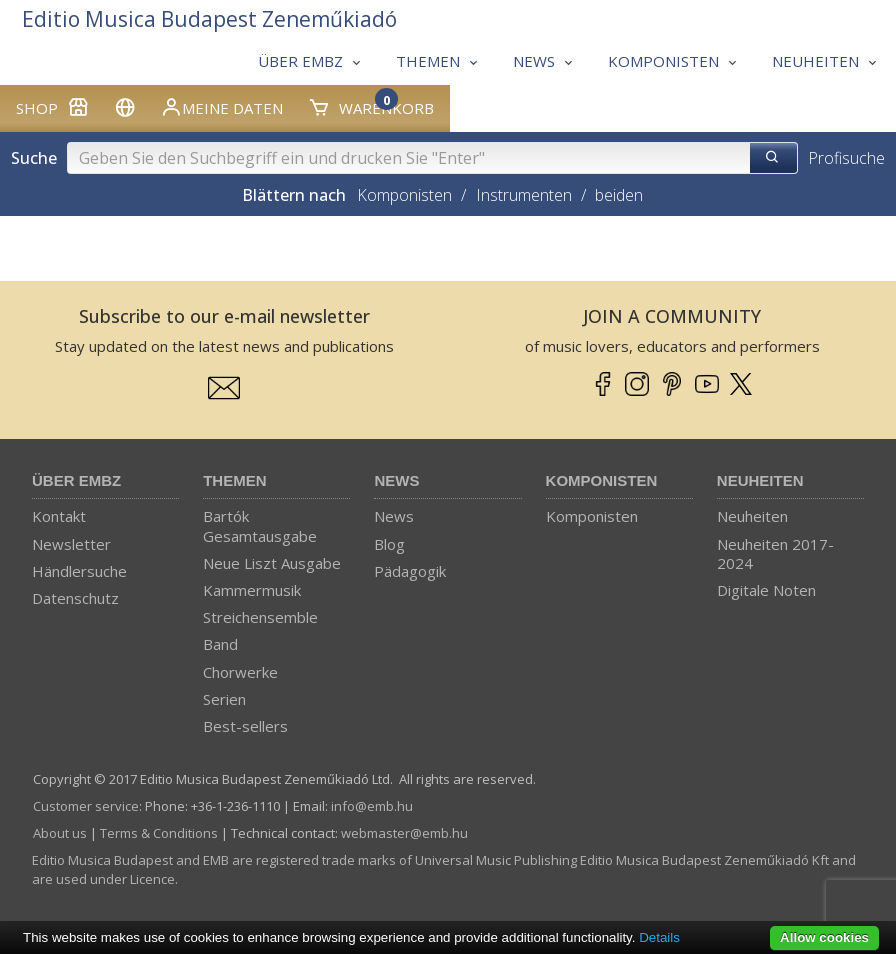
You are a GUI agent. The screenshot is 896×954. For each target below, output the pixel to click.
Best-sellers (245, 726)
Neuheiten (760, 480)
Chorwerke (240, 672)
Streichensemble (260, 617)
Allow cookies (824, 937)
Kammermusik (252, 590)
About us (60, 833)
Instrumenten (524, 195)
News (396, 480)
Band (220, 644)
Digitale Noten (766, 590)
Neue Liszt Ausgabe (272, 563)
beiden (619, 195)
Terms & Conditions (159, 833)
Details (659, 937)
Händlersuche (79, 571)
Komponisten (404, 195)
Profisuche (846, 158)
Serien (224, 699)
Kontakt (59, 516)
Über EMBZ (76, 480)
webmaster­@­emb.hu (404, 833)
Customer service (86, 806)
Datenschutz (75, 598)
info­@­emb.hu (372, 806)
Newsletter (71, 544)
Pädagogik (410, 571)
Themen (234, 480)
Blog (389, 544)
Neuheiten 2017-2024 (775, 553)
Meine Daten (221, 107)
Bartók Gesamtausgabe (260, 525)
